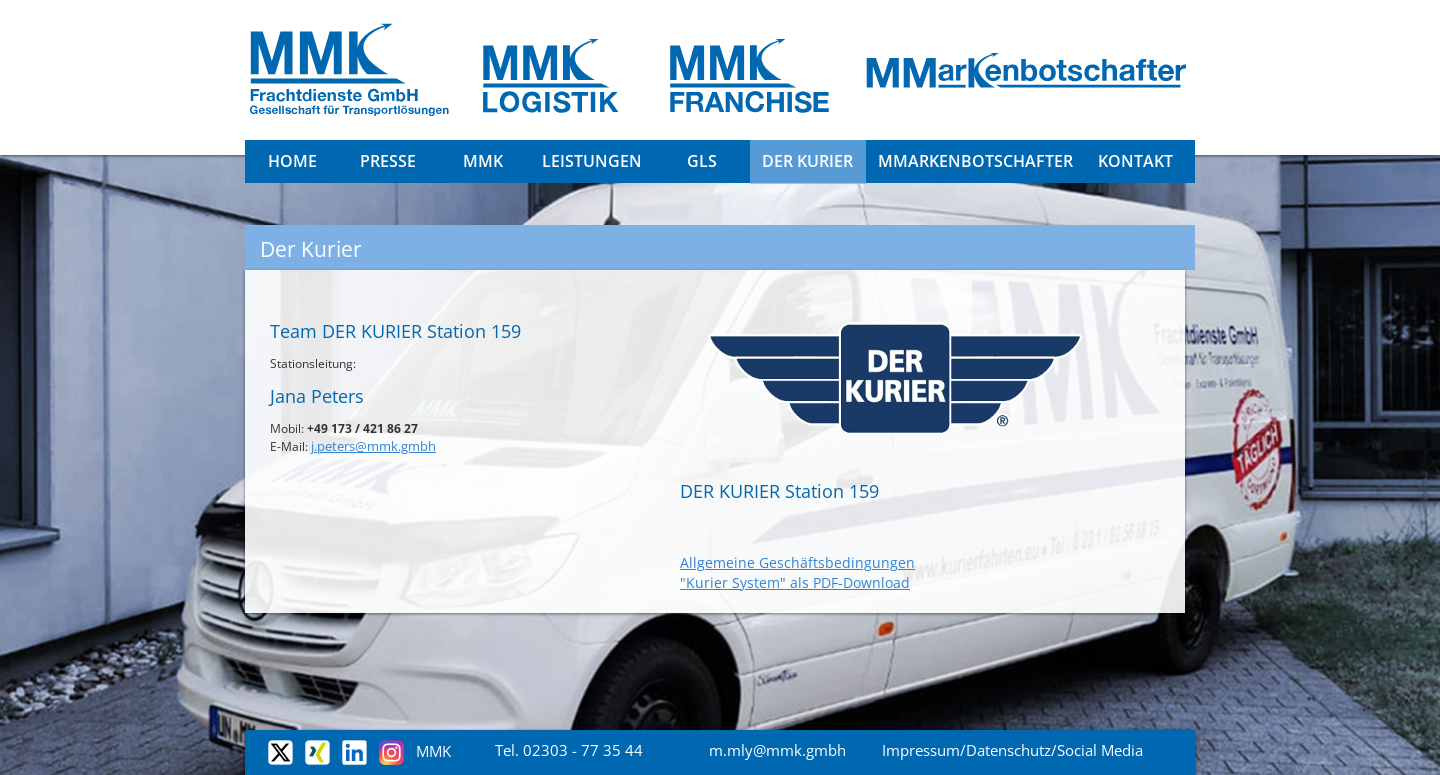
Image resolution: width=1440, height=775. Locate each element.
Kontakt (1135, 161)
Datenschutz (1008, 750)
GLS (702, 161)
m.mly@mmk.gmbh (777, 750)
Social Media (1100, 750)
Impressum (921, 750)
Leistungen (592, 161)
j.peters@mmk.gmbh (373, 446)
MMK (483, 161)
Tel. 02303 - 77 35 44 (569, 750)
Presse (388, 161)
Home (292, 161)
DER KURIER (807, 161)
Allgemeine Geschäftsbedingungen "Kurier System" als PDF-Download (797, 572)
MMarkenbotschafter (975, 161)
